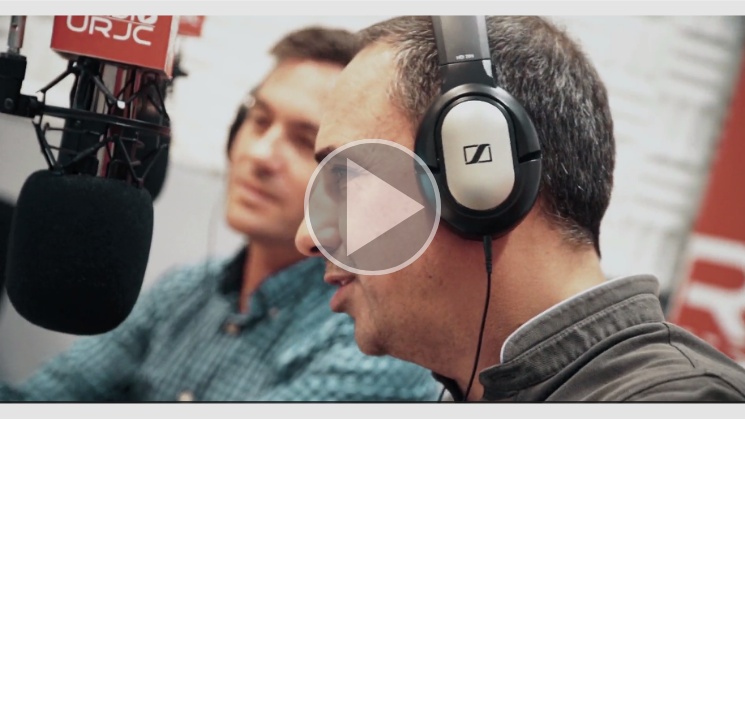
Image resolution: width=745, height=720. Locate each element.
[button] (372, 209)
